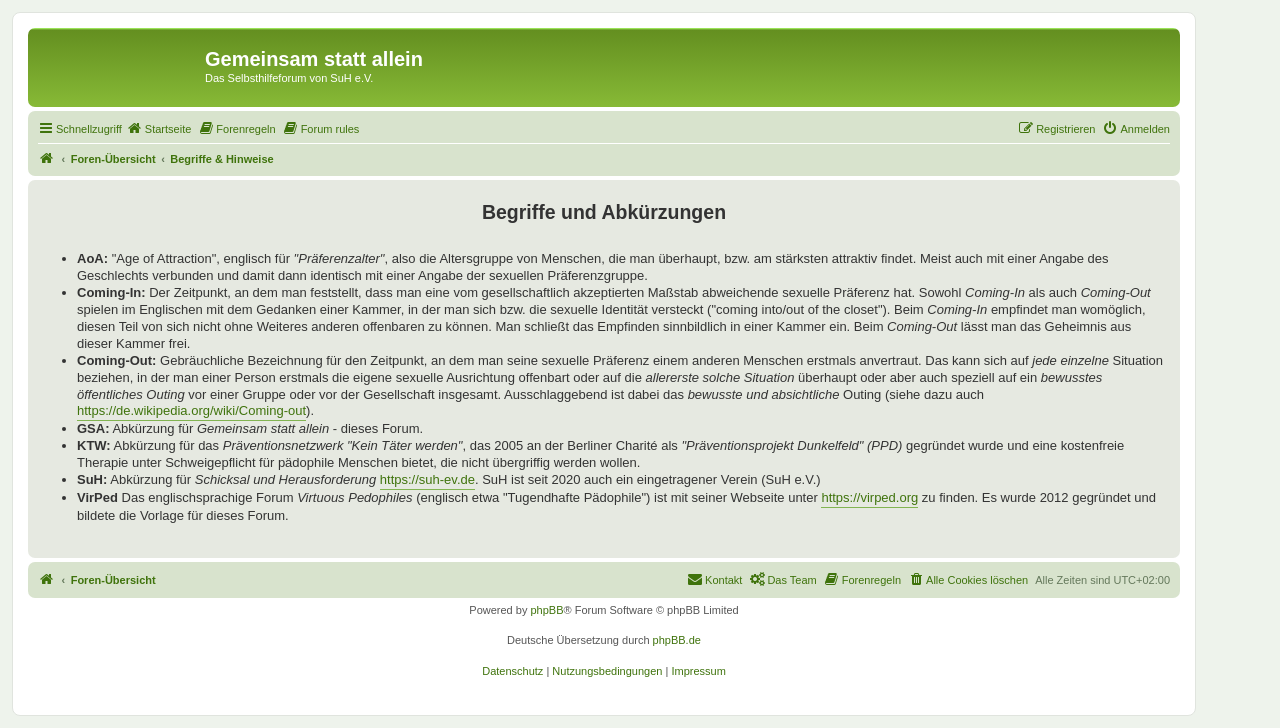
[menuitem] (159, 129)
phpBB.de (677, 640)
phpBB (546, 610)
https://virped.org (869, 497)
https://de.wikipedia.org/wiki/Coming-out (191, 410)
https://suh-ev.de (427, 479)
